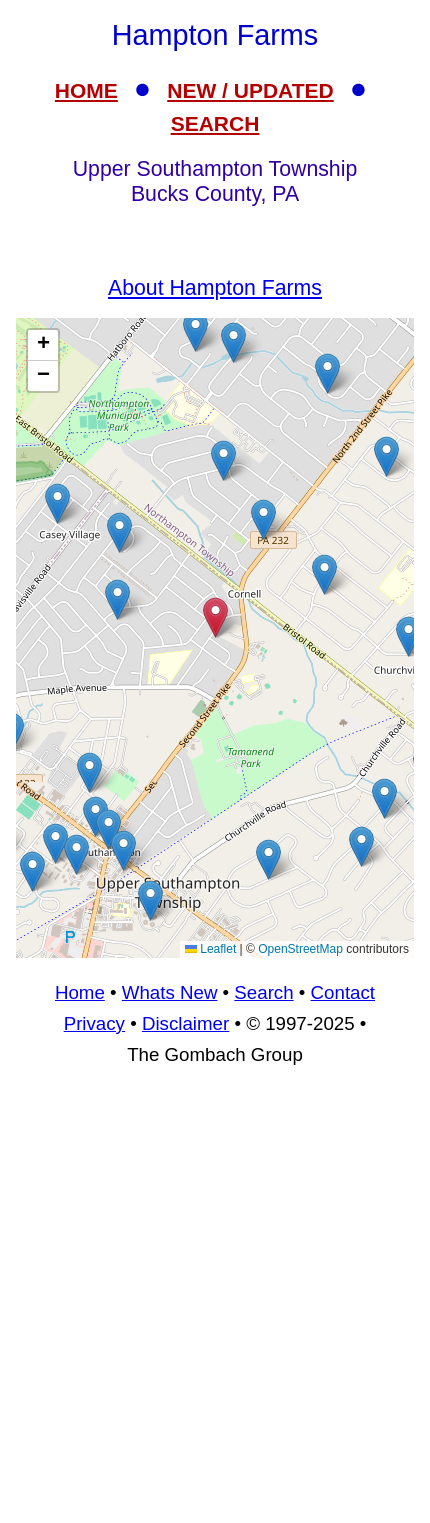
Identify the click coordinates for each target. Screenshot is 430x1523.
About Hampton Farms (215, 288)
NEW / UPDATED (250, 90)
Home (80, 992)
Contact (343, 992)
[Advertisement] (215, 1304)
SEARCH (215, 123)
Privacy (94, 1023)
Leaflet (210, 949)
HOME (86, 90)
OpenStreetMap (300, 949)
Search (263, 992)
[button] (324, 574)
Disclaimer (185, 1023)
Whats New (170, 992)
